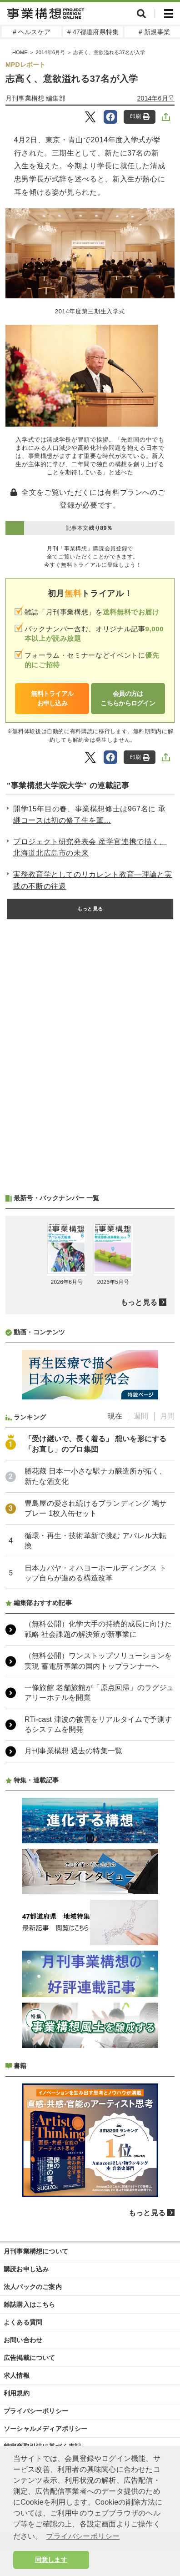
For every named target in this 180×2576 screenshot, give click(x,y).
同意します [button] (51, 2559)
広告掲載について (29, 2357)
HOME (20, 52)
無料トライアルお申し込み (52, 698)
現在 (115, 1416)
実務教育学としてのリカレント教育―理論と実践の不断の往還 (92, 880)
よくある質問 (23, 2322)
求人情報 (17, 2375)
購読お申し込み (26, 2269)
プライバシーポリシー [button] (83, 2536)
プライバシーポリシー (36, 2411)
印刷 (140, 116)
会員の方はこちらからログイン (127, 698)
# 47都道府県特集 (93, 31)
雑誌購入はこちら (29, 2304)
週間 (141, 1416)
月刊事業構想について (36, 2251)
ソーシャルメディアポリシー (46, 2428)
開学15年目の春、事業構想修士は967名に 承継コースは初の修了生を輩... (89, 815)
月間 (167, 1416)
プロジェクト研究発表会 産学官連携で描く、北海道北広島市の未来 (90, 847)
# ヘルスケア (31, 31)
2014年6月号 (50, 52)
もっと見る (90, 908)
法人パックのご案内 (33, 2286)
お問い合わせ (23, 2340)
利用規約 (17, 2393)
